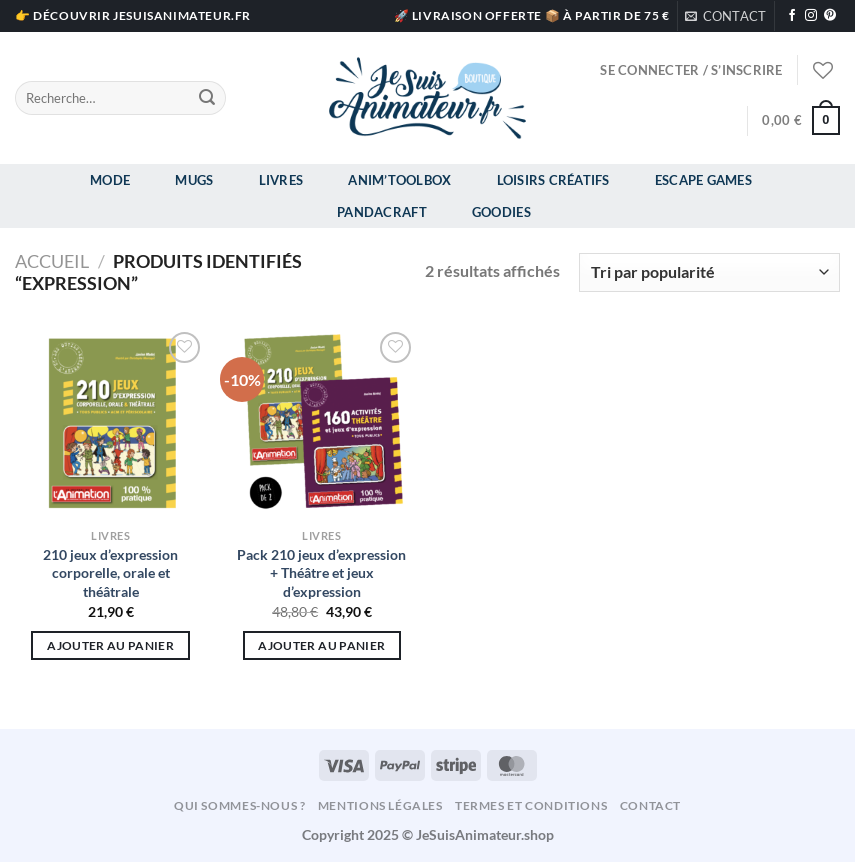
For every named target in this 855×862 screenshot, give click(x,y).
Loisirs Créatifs (553, 180)
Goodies (501, 212)
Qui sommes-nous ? (239, 805)
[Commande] (709, 272)
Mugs (194, 180)
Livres (281, 180)
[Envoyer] (208, 98)
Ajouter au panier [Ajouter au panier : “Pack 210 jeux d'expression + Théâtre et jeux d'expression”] (321, 645)
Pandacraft (382, 212)
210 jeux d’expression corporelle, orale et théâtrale (110, 573)
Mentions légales (380, 805)
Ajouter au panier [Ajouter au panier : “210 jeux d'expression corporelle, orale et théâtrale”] (110, 645)
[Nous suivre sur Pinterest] (830, 16)
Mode (110, 180)
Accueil (52, 261)
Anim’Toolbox (399, 180)
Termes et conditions (531, 805)
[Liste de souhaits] (823, 70)
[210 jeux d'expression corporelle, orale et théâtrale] (111, 423)
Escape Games (703, 180)
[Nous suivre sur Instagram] (811, 16)
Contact (650, 805)
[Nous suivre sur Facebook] (792, 16)
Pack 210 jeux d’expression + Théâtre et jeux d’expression (321, 573)
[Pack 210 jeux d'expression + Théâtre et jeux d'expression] (322, 423)
